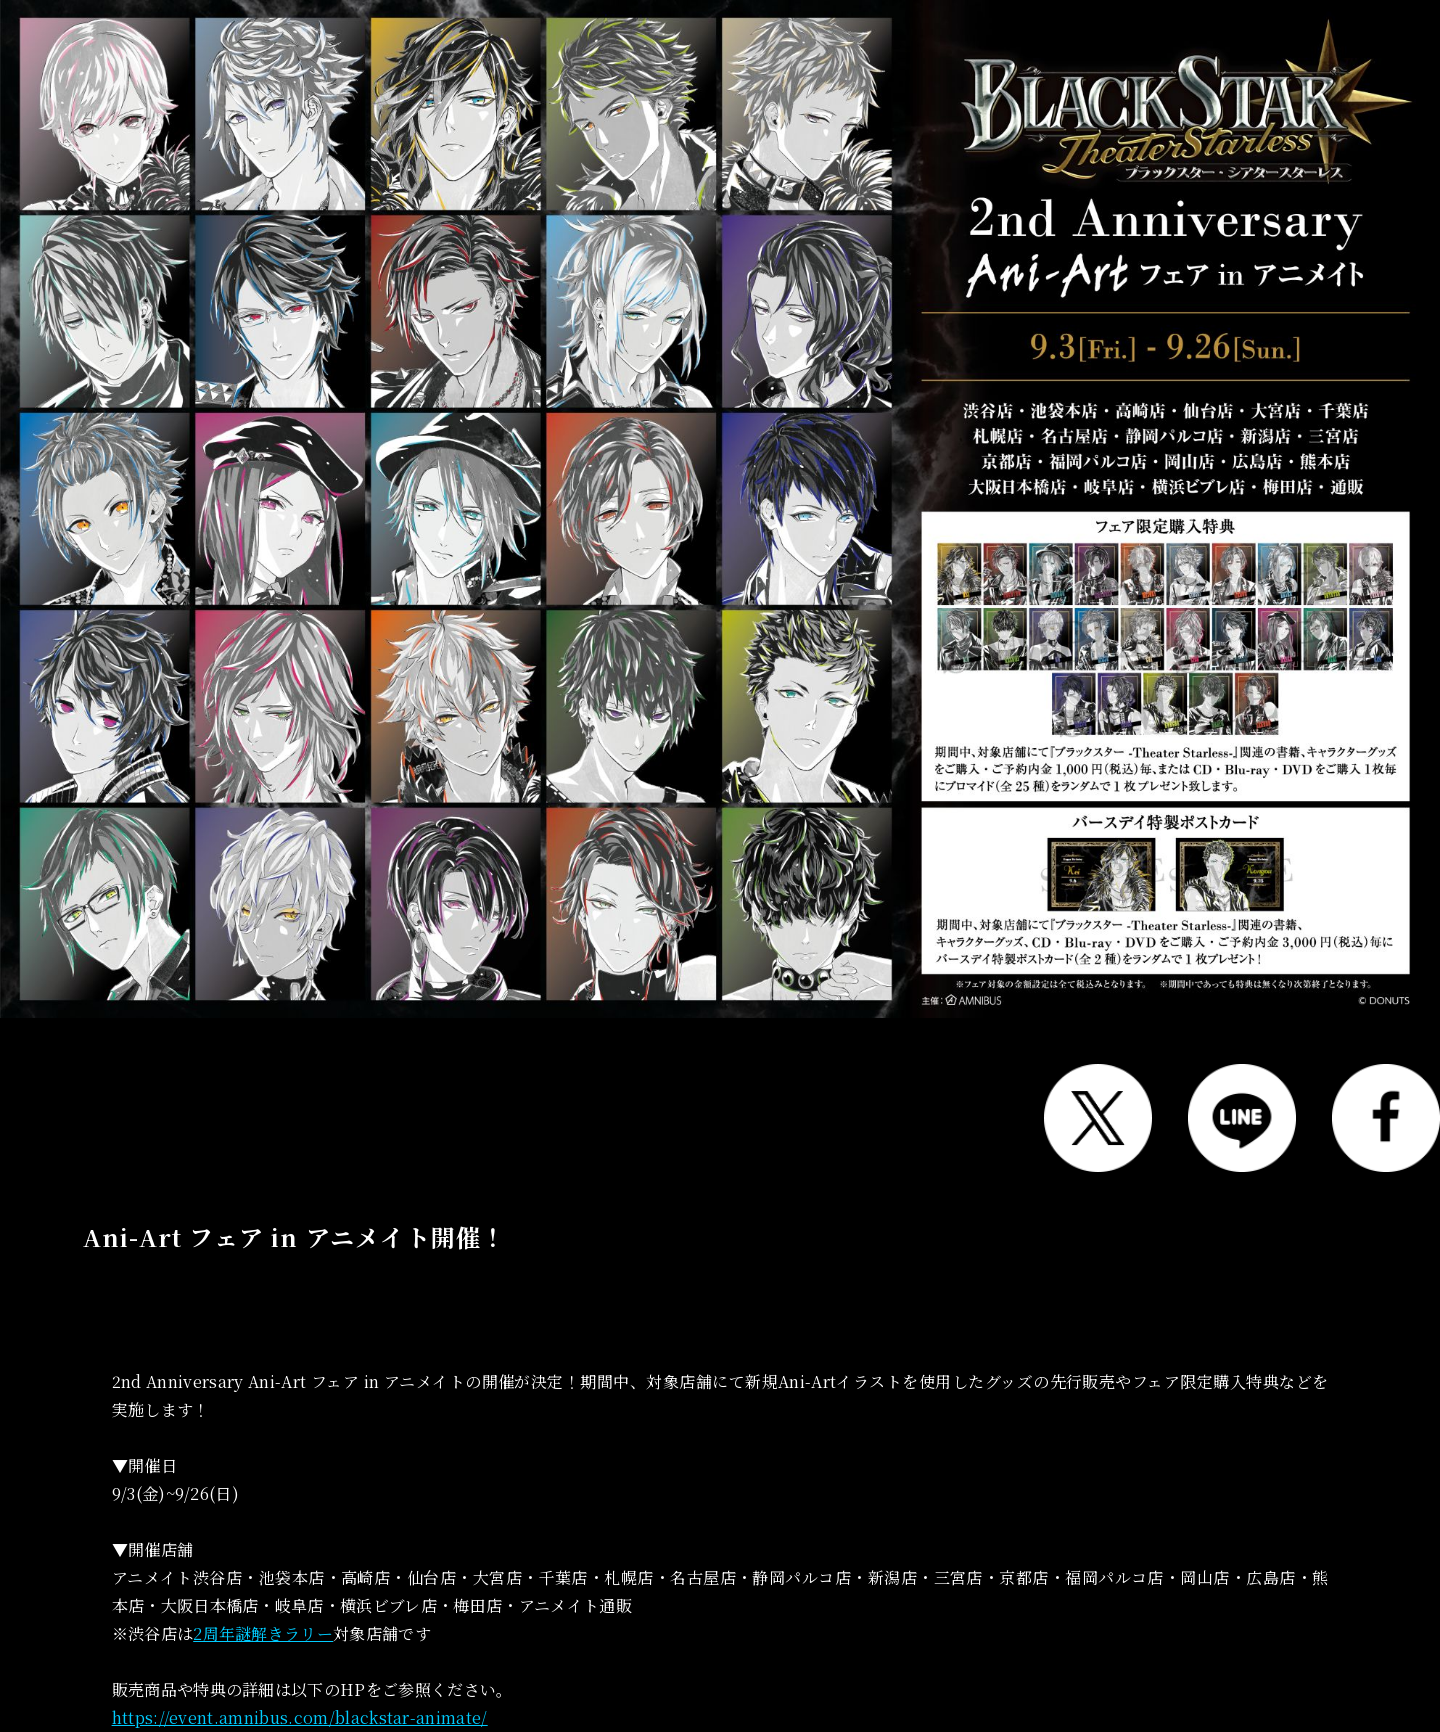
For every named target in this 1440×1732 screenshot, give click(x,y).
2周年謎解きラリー (263, 1633)
